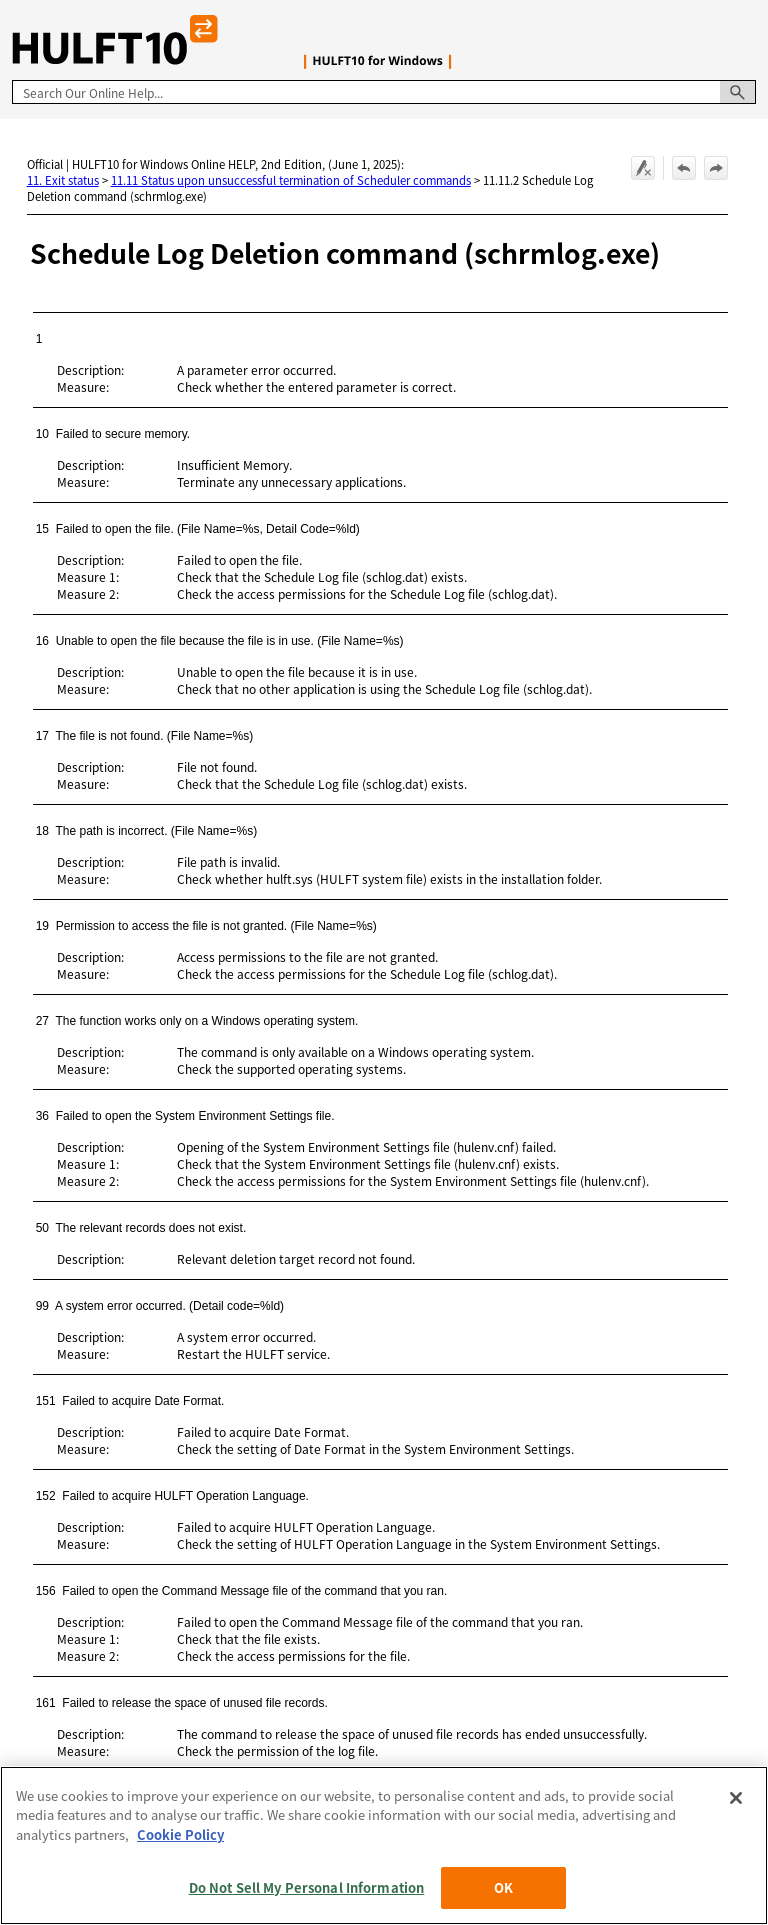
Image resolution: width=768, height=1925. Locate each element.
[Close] (736, 1798)
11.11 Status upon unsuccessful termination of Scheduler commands (291, 180)
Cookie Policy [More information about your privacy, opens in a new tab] (180, 1834)
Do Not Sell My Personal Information (307, 1887)
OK (503, 1887)
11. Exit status (63, 180)
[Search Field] (384, 92)
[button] (738, 92)
